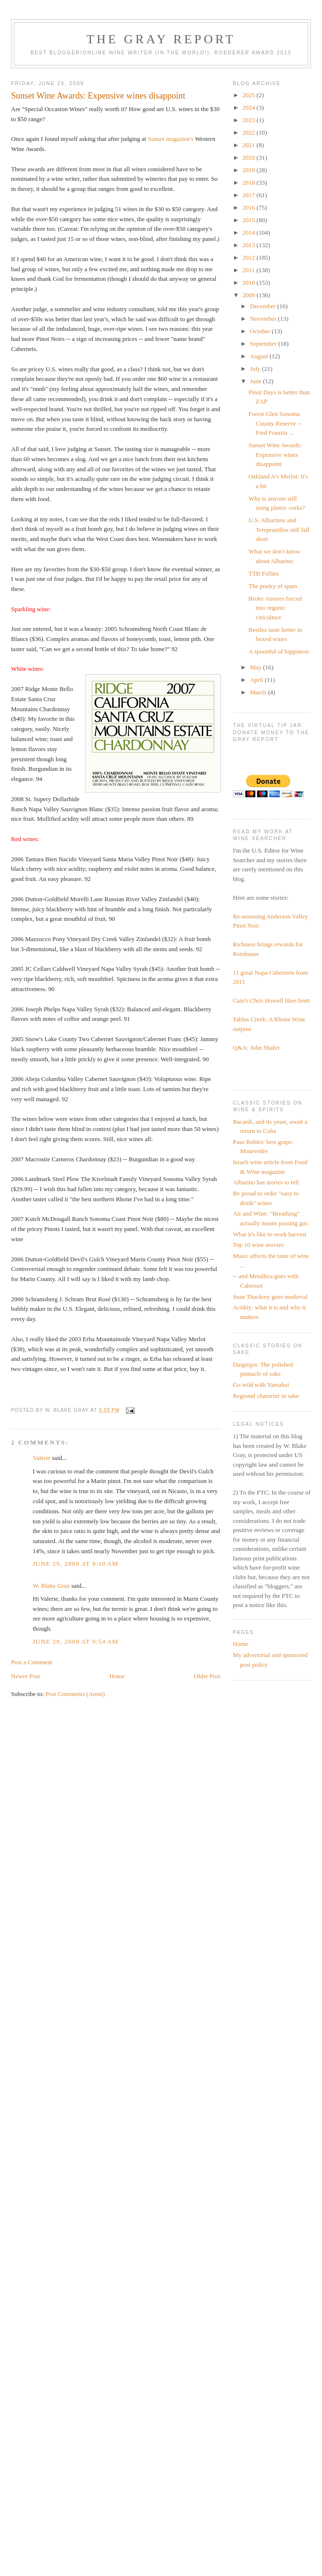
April (257, 679)
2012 (250, 257)
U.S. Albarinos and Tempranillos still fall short (279, 529)
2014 (250, 232)
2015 (250, 220)
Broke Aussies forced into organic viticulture (275, 608)
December (263, 306)
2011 (250, 270)
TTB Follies (263, 573)
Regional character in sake (266, 1395)
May (256, 667)
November (264, 318)
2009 (250, 295)
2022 (250, 132)
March (259, 692)
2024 (250, 107)
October (261, 331)
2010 (250, 282)
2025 (250, 95)
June (256, 381)
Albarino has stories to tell (266, 1182)
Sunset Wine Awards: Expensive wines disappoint (275, 454)
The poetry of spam (272, 586)
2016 (250, 207)
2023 (250, 120)
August (260, 356)
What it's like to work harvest (270, 1234)
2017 (250, 195)
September (264, 343)
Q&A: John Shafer (256, 1047)
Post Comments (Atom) (75, 1693)
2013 (250, 245)
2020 (250, 157)
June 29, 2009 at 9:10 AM (75, 1563)
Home (116, 1676)
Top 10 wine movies (258, 1244)
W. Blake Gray (51, 1585)
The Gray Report (161, 39)
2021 (250, 145)
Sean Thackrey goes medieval (270, 1296)
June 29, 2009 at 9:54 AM (75, 1641)
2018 (250, 182)
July (256, 368)
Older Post (207, 1676)
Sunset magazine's (170, 138)
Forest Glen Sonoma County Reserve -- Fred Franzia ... (274, 423)
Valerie (41, 1457)
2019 (250, 170)
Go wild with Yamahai (261, 1384)
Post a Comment (31, 1662)
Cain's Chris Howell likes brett (271, 1000)
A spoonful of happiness (278, 651)
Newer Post (25, 1676)
